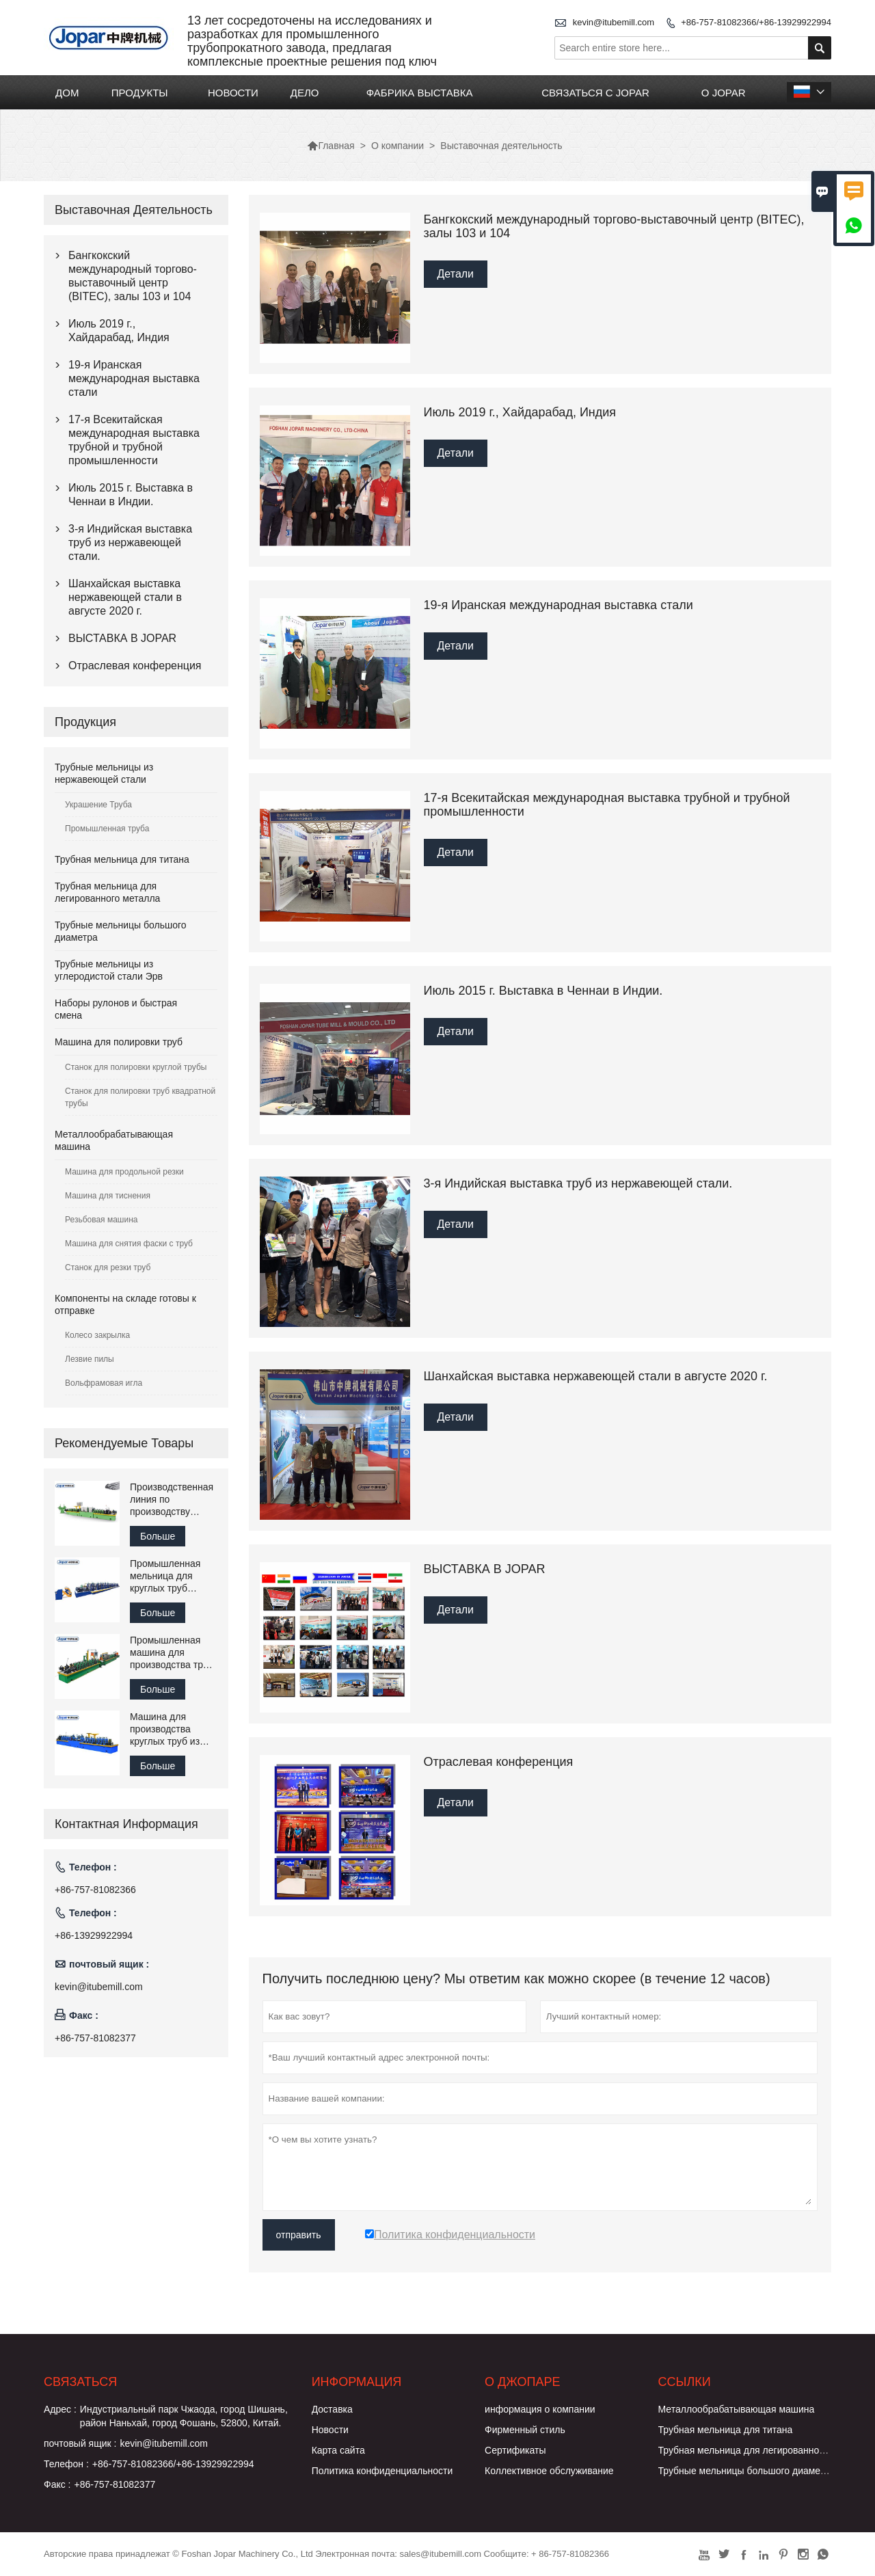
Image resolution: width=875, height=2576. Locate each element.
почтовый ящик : (80, 2443)
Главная (330, 145)
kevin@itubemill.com (613, 22)
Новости (330, 2429)
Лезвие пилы (89, 1359)
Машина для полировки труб (119, 1041)
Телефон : (66, 2463)
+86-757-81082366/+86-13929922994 (756, 22)
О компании (397, 145)
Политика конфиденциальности (382, 2470)
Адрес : (60, 2409)
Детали (456, 274)
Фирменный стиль (525, 2429)
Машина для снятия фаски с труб (129, 1243)
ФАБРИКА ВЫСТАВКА (419, 92)
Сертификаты (515, 2450)
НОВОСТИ (233, 92)
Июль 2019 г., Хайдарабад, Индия (119, 330)
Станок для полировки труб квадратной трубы (140, 1097)
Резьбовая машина (101, 1219)
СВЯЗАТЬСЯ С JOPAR (595, 92)
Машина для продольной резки (124, 1172)
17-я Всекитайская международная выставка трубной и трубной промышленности (134, 440)
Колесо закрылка (97, 1335)
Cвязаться (80, 2382)
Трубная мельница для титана (122, 859)
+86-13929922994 (94, 1935)
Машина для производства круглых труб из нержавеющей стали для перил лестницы (167, 1729)
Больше (157, 1536)
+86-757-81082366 (95, 1889)
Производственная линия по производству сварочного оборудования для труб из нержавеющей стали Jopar (171, 1499)
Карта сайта (338, 2450)
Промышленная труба (107, 828)
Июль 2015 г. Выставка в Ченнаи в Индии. (130, 494)
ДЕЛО (305, 92)
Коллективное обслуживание (549, 2470)
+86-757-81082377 (95, 2037)
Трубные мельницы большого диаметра (746, 2470)
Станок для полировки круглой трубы (135, 1067)
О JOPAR (723, 92)
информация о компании (540, 2409)
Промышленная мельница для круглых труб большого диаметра (165, 1576)
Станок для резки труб (107, 1267)
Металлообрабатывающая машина (736, 2409)
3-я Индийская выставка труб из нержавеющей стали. (130, 542)
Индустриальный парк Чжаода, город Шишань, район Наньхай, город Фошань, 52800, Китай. (184, 2416)
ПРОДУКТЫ (139, 92)
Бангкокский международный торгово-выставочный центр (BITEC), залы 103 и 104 (132, 276)
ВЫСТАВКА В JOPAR (122, 638)
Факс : (57, 2484)
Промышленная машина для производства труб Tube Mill (171, 1653)
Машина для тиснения (107, 1195)
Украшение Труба (98, 804)
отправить (298, 2234)
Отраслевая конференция (135, 665)
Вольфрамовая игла (103, 1383)
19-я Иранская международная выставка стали (134, 378)
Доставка (332, 2409)
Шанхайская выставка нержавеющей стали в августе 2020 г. (125, 597)
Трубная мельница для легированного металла (763, 2450)
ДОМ (67, 92)
